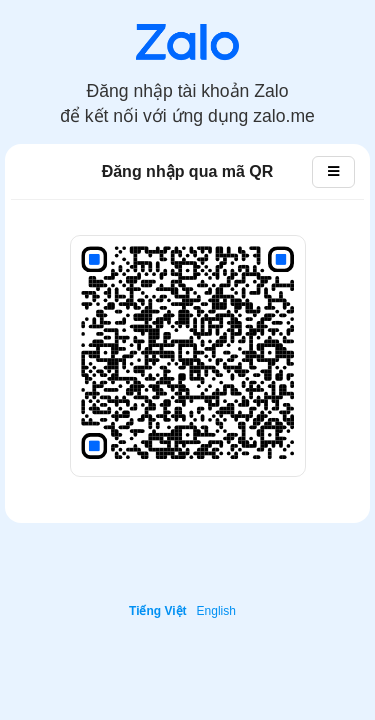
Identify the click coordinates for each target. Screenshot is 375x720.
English (216, 611)
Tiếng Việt (158, 611)
